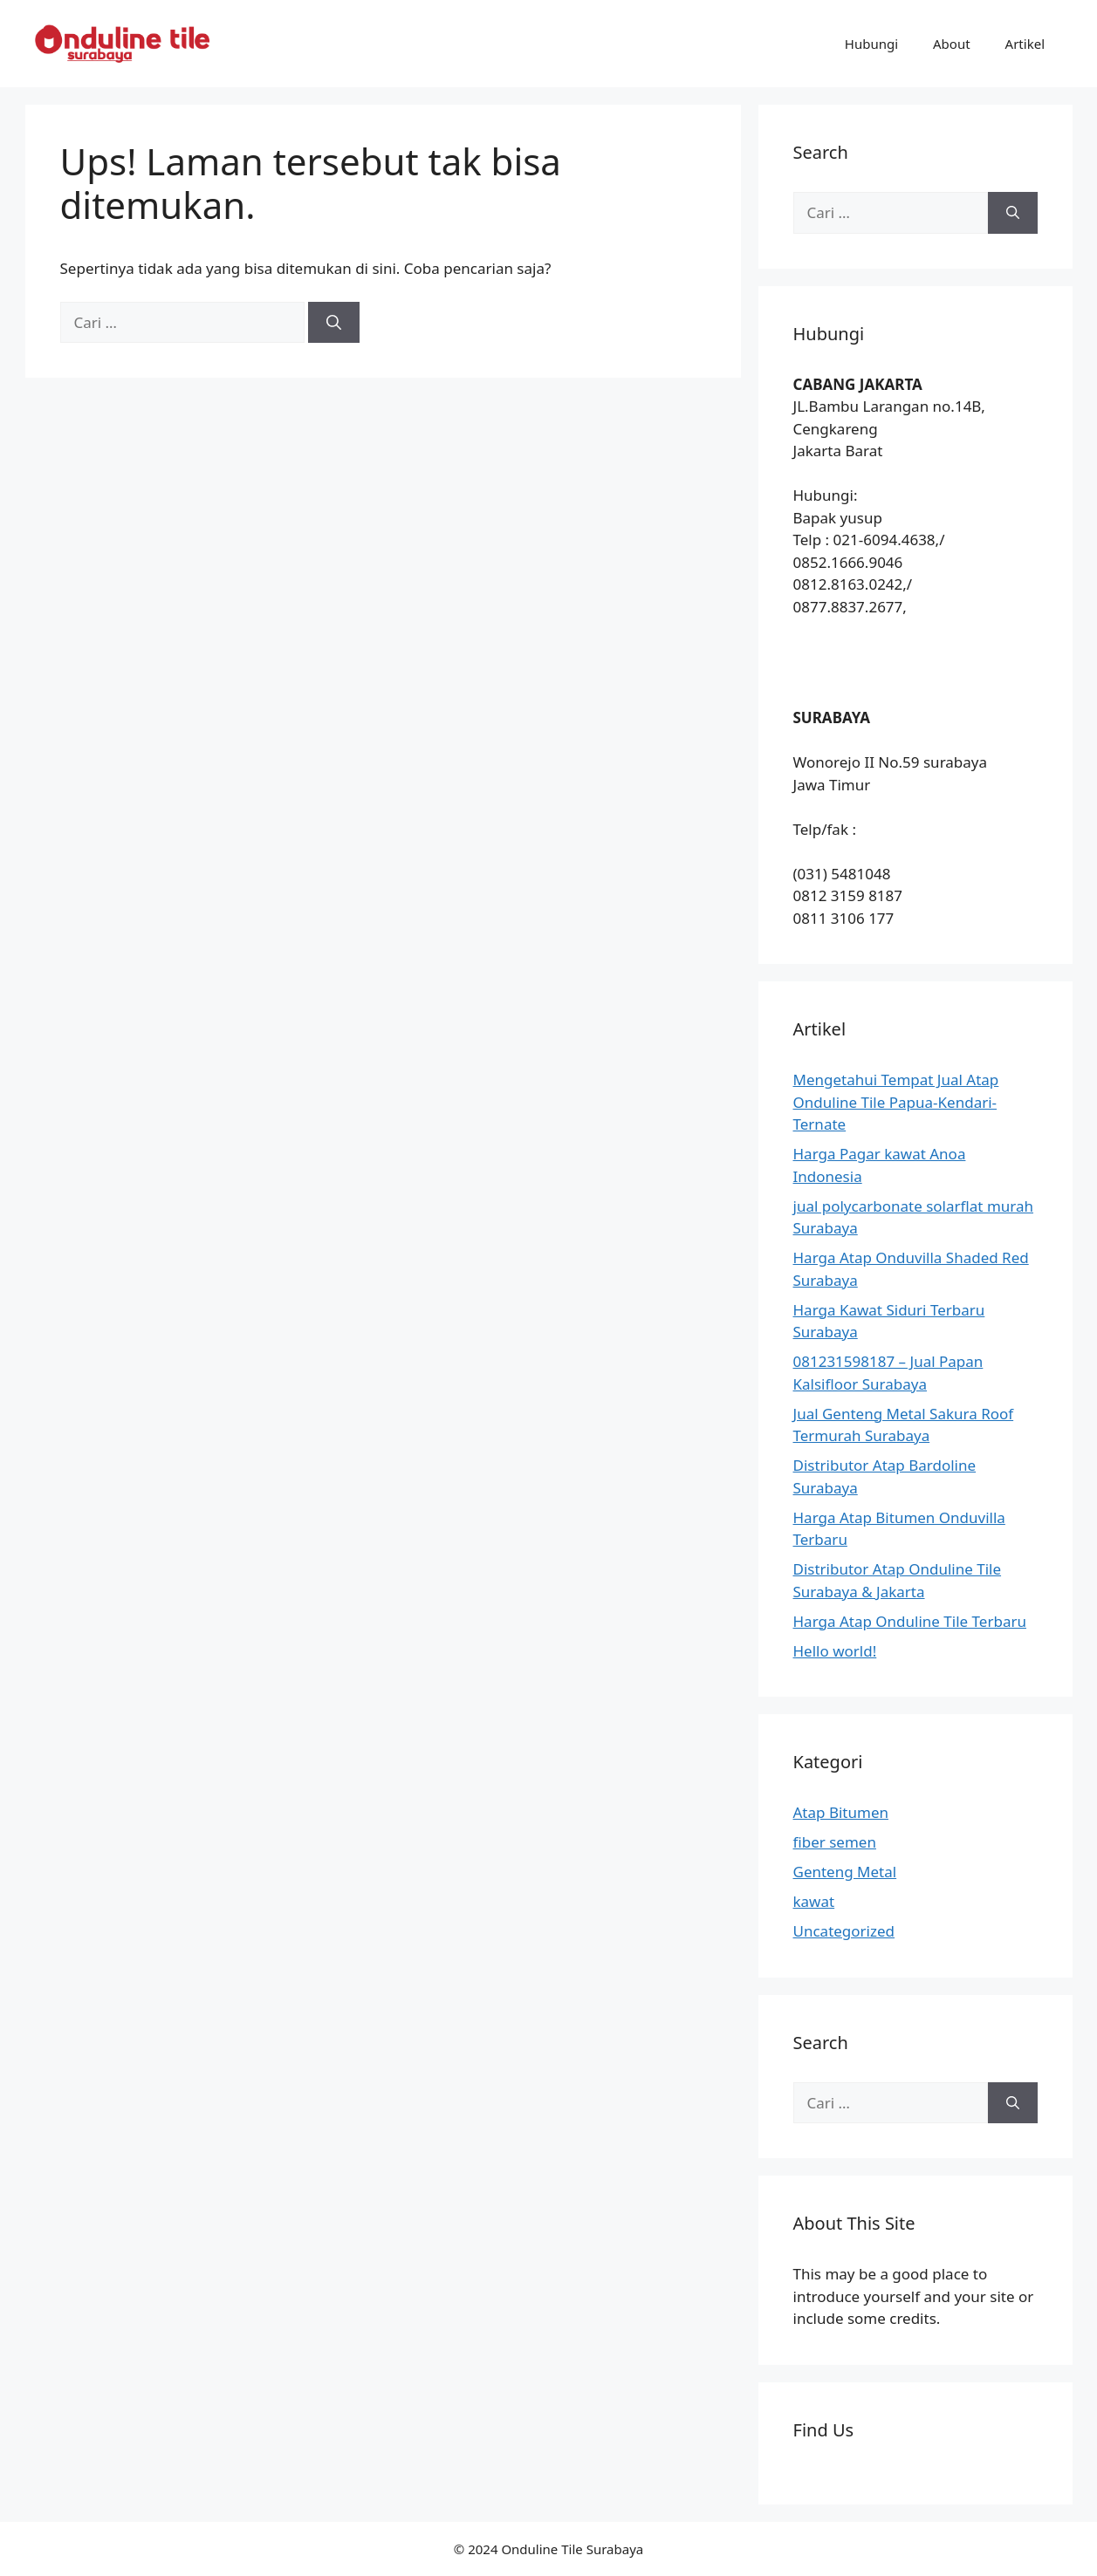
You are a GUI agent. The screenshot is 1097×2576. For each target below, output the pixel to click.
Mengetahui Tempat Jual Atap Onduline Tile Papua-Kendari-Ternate (896, 1101)
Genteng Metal (845, 1872)
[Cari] (334, 323)
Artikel (1025, 43)
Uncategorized (844, 1931)
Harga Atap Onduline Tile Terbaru (909, 1621)
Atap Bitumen (840, 1812)
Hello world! (835, 1651)
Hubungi (871, 43)
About (951, 43)
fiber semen (834, 1842)
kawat (814, 1901)
